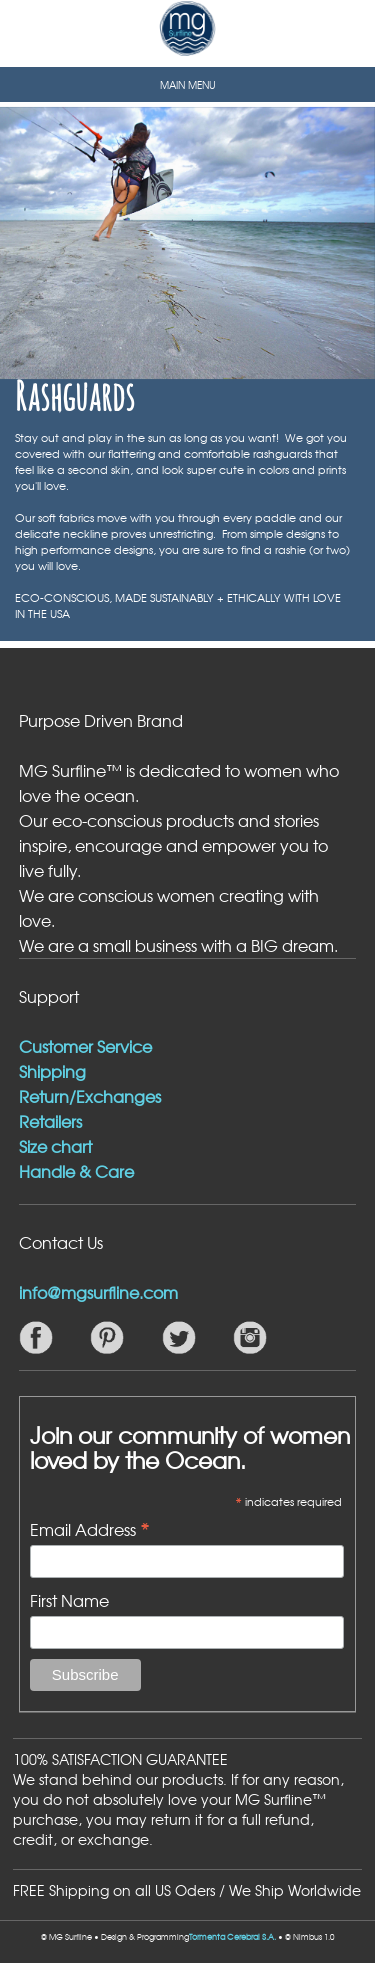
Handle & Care (76, 1171)
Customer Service (85, 1046)
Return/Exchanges (90, 1096)
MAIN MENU (188, 84)
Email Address (90, 1528)
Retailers (50, 1121)
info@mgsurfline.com (98, 1292)
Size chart (55, 1146)
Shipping (52, 1071)
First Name (69, 1600)
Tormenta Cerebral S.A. (232, 1937)
